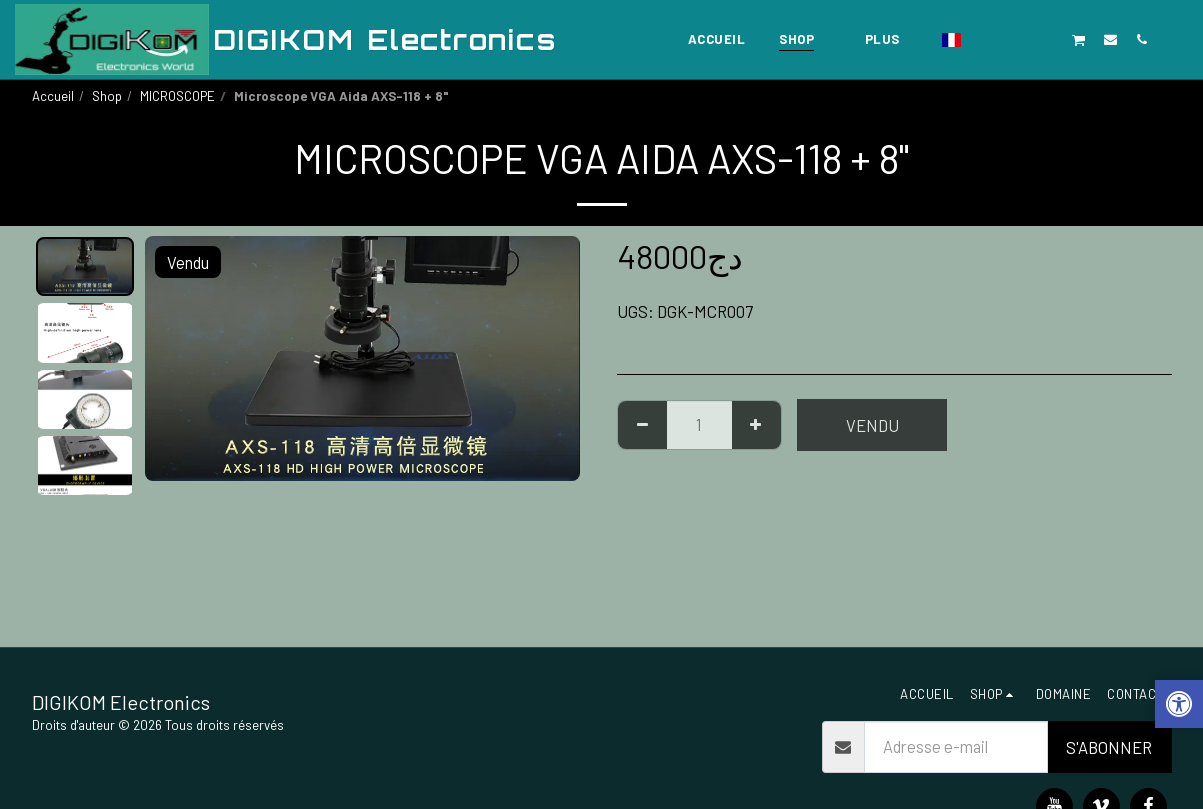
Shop (107, 96)
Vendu (872, 425)
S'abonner (1109, 747)
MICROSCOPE (177, 96)
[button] (985, 39)
